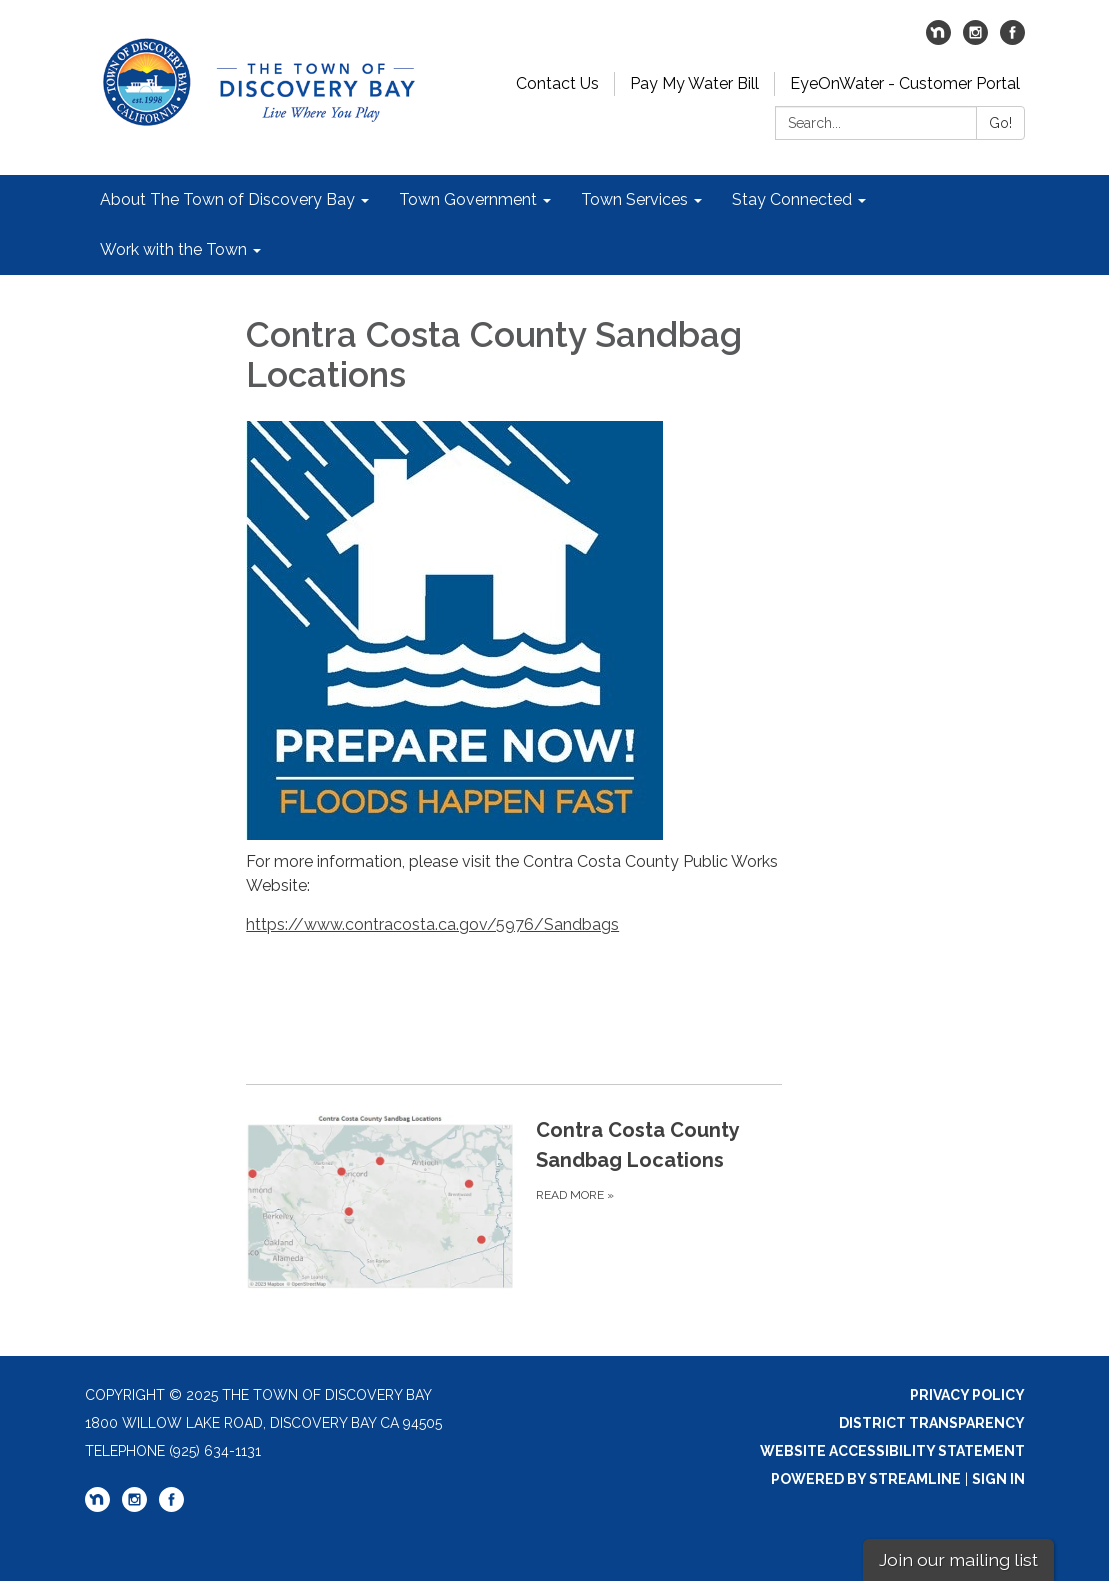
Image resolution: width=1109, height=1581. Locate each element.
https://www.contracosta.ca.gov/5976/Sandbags (432, 924)
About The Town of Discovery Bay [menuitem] (227, 199)
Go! (1000, 123)
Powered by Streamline (866, 1479)
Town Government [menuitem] (468, 199)
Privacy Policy (967, 1395)
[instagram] (975, 39)
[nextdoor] (938, 39)
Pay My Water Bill (694, 83)
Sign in (998, 1479)
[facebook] (1012, 39)
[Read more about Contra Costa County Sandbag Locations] (514, 1202)
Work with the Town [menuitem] (173, 249)
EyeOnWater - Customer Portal (905, 83)
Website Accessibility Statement (892, 1451)
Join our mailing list (958, 1559)
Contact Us (557, 83)
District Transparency (932, 1423)
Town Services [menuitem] (634, 199)
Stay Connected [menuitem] (792, 199)
